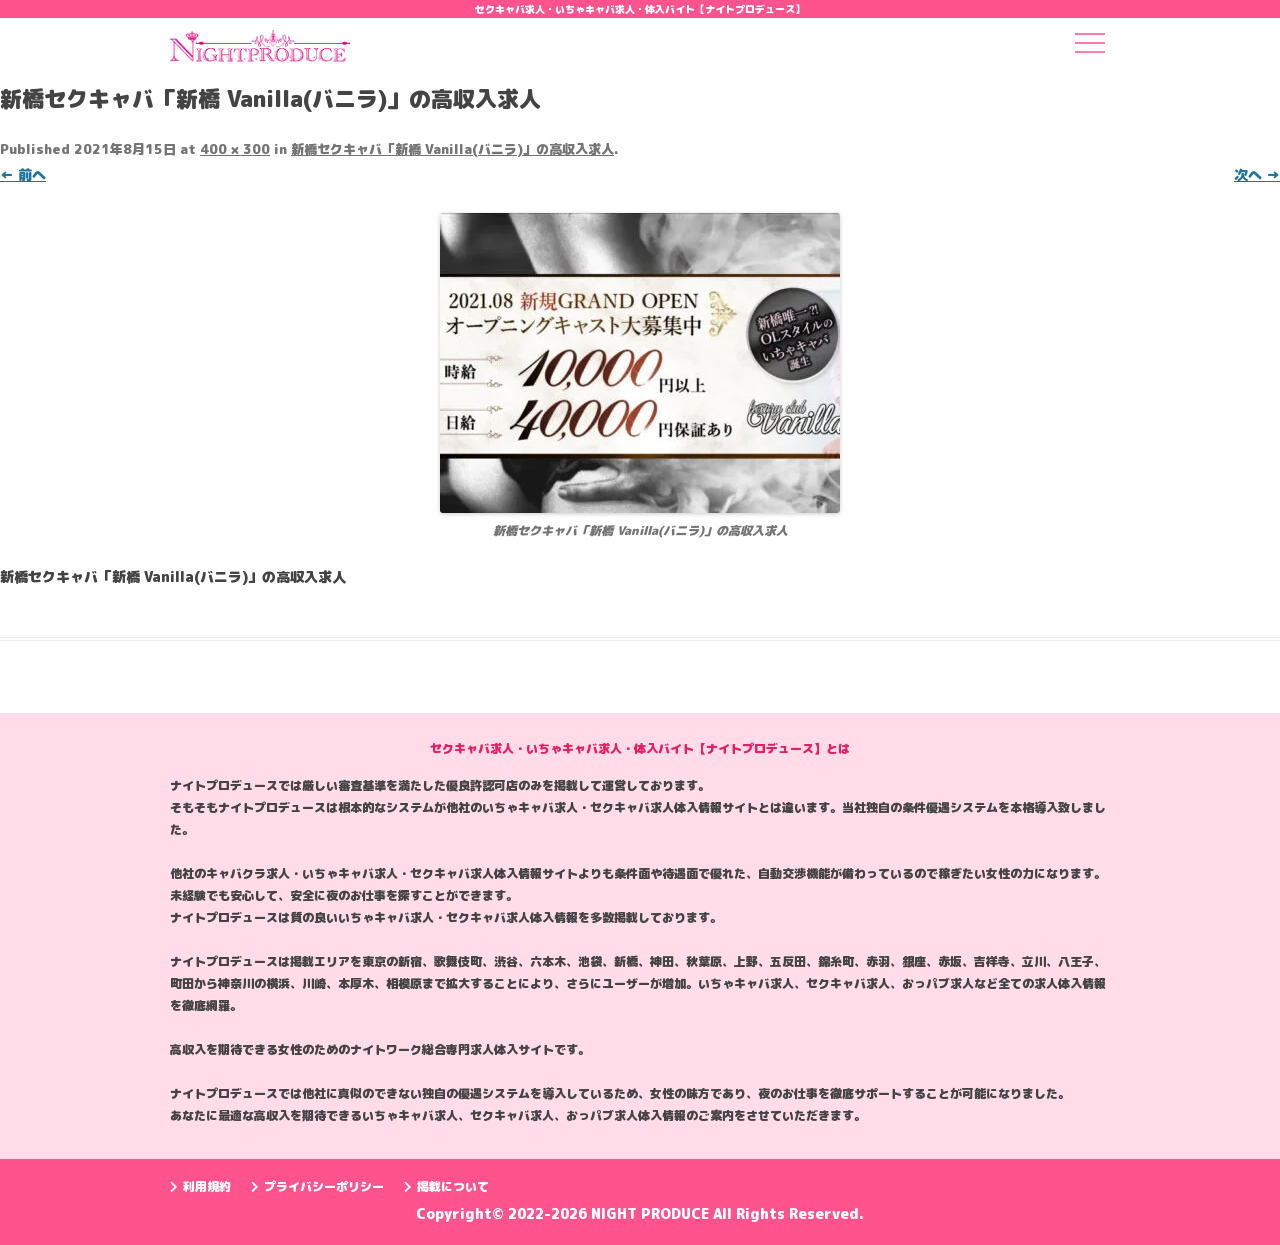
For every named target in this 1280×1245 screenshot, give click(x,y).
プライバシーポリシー (317, 1186)
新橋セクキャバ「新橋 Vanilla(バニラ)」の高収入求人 (452, 149)
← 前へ (23, 174)
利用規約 (200, 1186)
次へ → (1257, 174)
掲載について (446, 1186)
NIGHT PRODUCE (652, 1213)
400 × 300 (235, 149)
